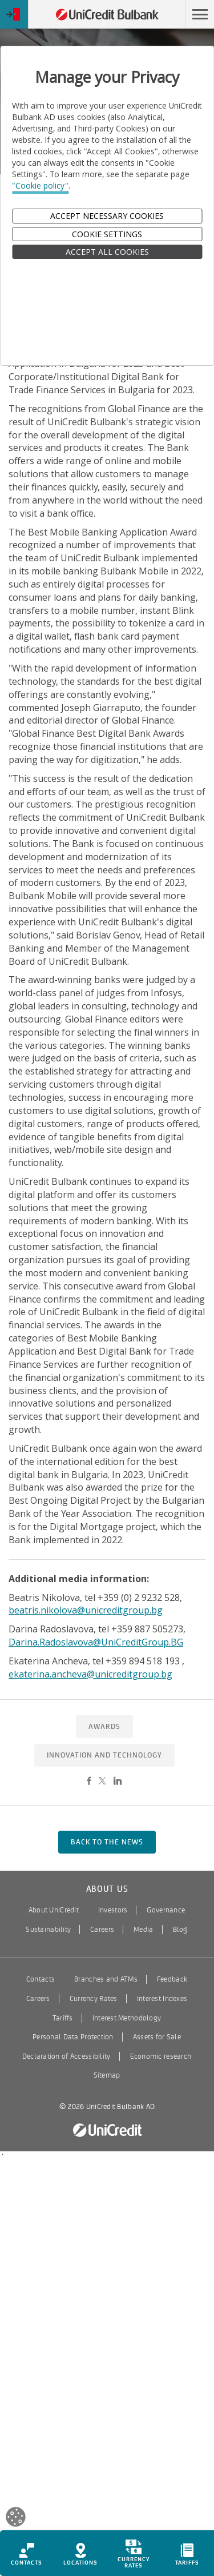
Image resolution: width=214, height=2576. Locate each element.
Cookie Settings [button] (107, 234)
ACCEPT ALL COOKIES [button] (107, 251)
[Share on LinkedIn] (118, 1781)
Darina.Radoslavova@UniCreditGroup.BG (96, 1642)
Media (143, 1929)
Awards (104, 1726)
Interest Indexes (162, 1998)
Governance (166, 1910)
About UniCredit (54, 1910)
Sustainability (48, 1929)
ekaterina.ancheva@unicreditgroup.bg (90, 1674)
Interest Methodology (126, 2018)
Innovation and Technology (104, 1755)
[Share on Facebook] (89, 1781)
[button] (199, 14)
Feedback (172, 1979)
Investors (113, 1910)
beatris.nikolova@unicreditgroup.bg (86, 1610)
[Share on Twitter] (102, 1781)
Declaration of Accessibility (66, 2056)
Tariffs (63, 2018)
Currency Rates (94, 1998)
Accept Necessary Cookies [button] (107, 215)
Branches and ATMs (106, 1979)
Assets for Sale (157, 2037)
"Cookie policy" (40, 185)
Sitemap (107, 2075)
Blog (180, 1929)
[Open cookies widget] (16, 2518)
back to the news (107, 1842)
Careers (102, 1929)
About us (107, 1889)
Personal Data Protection (73, 2037)
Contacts (40, 1979)
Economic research (161, 2056)
